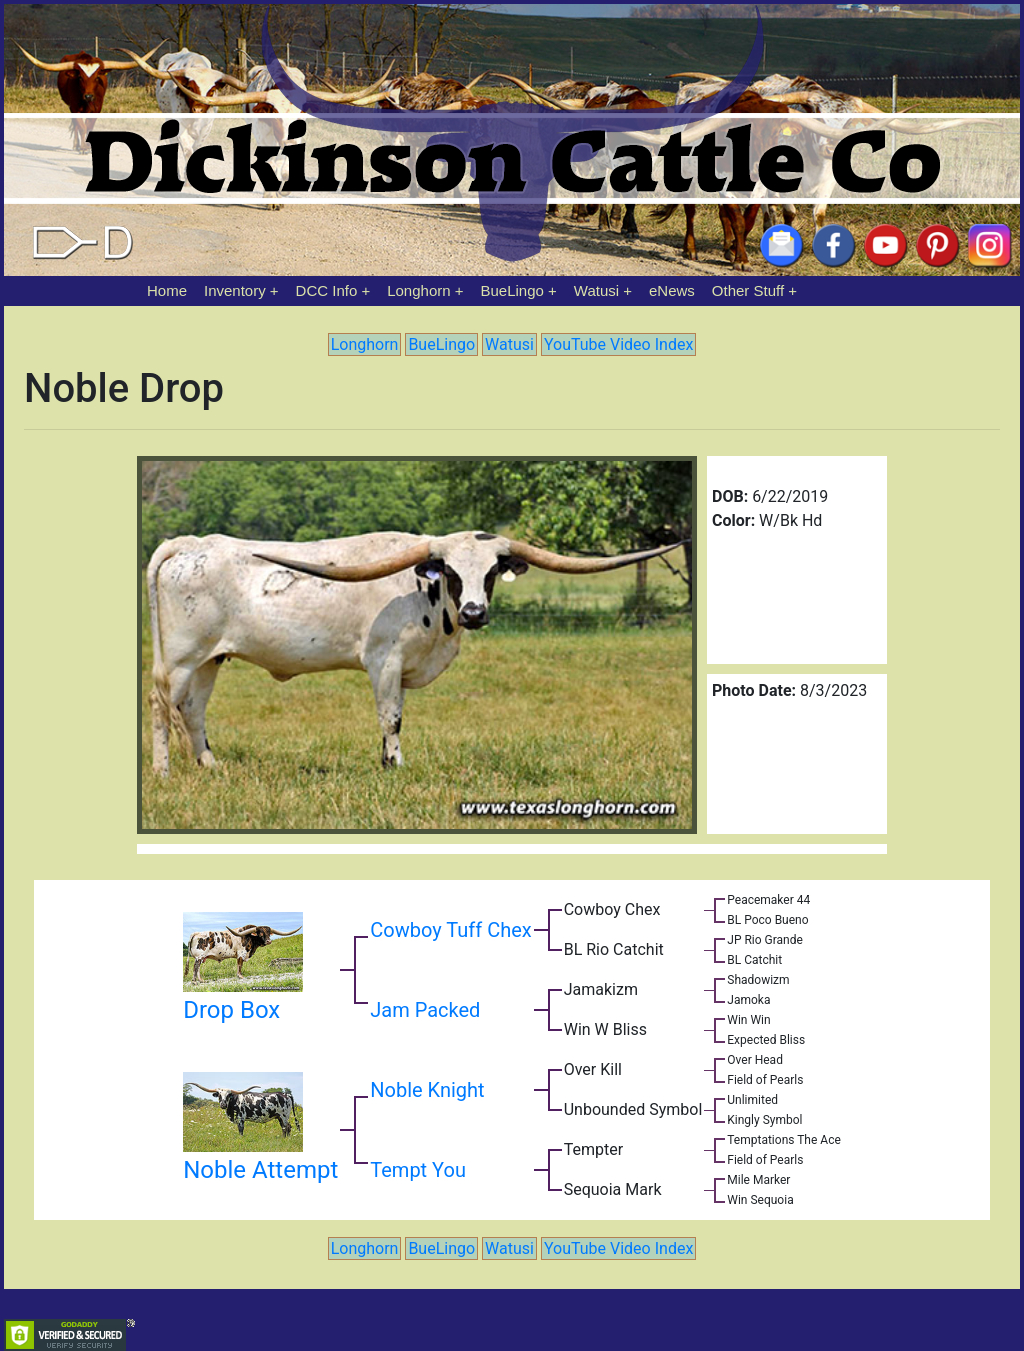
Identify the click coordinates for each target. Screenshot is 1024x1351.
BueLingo (512, 290)
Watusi (596, 290)
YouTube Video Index (618, 344)
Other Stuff (748, 290)
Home (167, 290)
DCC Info (327, 290)
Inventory (235, 290)
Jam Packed (425, 1010)
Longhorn (418, 290)
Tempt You (418, 1170)
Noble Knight (427, 1090)
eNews (672, 290)
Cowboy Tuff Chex (450, 930)
